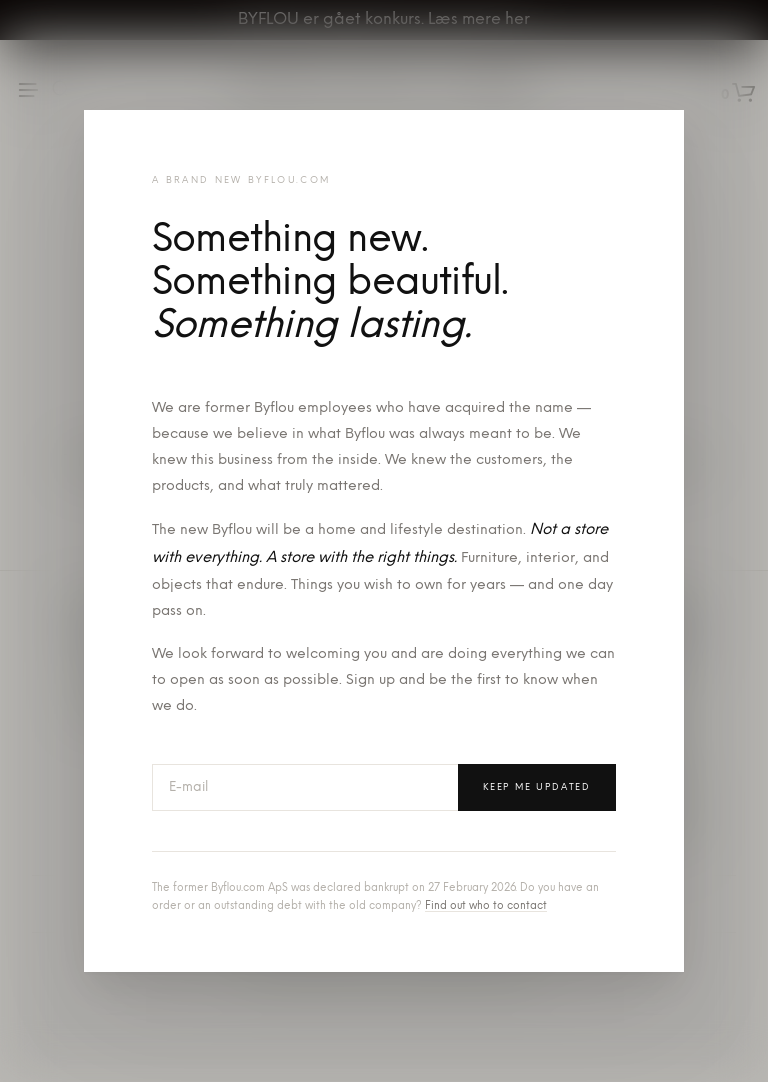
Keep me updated (537, 787)
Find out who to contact (486, 906)
